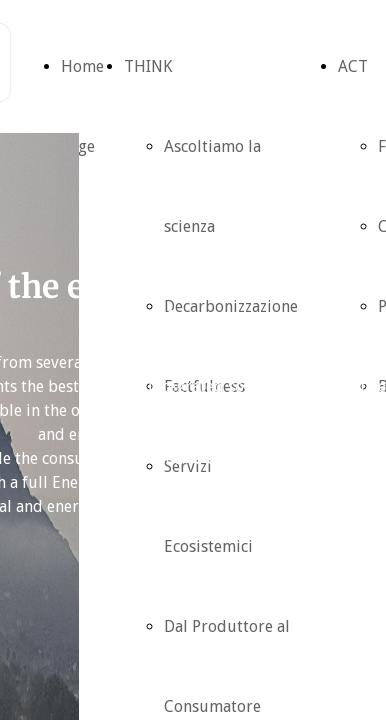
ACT (353, 66)
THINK (148, 66)
